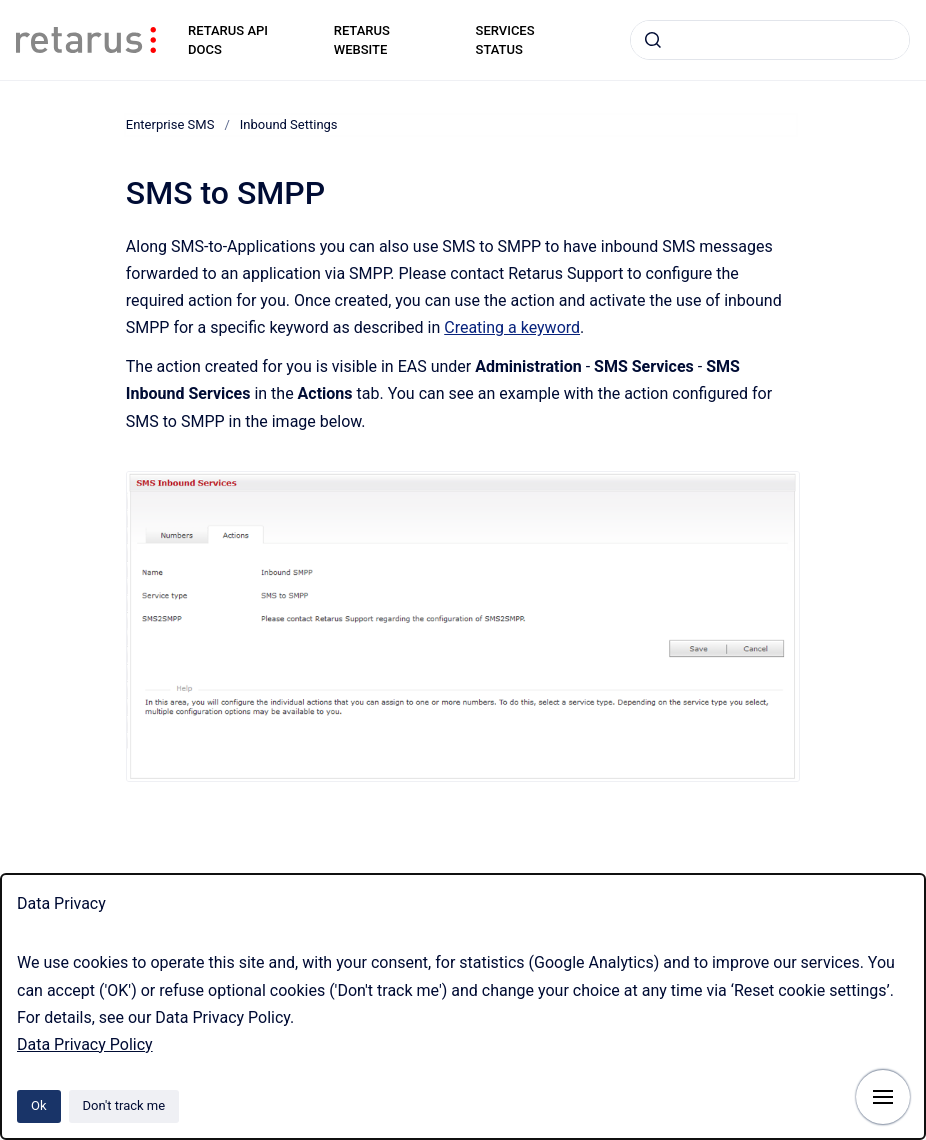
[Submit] (653, 40)
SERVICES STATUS (505, 40)
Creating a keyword (512, 327)
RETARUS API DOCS (228, 40)
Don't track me (124, 1105)
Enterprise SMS (170, 124)
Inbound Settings (289, 124)
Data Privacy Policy (85, 1044)
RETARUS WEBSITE (362, 40)
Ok (39, 1105)
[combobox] (770, 40)
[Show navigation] (883, 1097)
